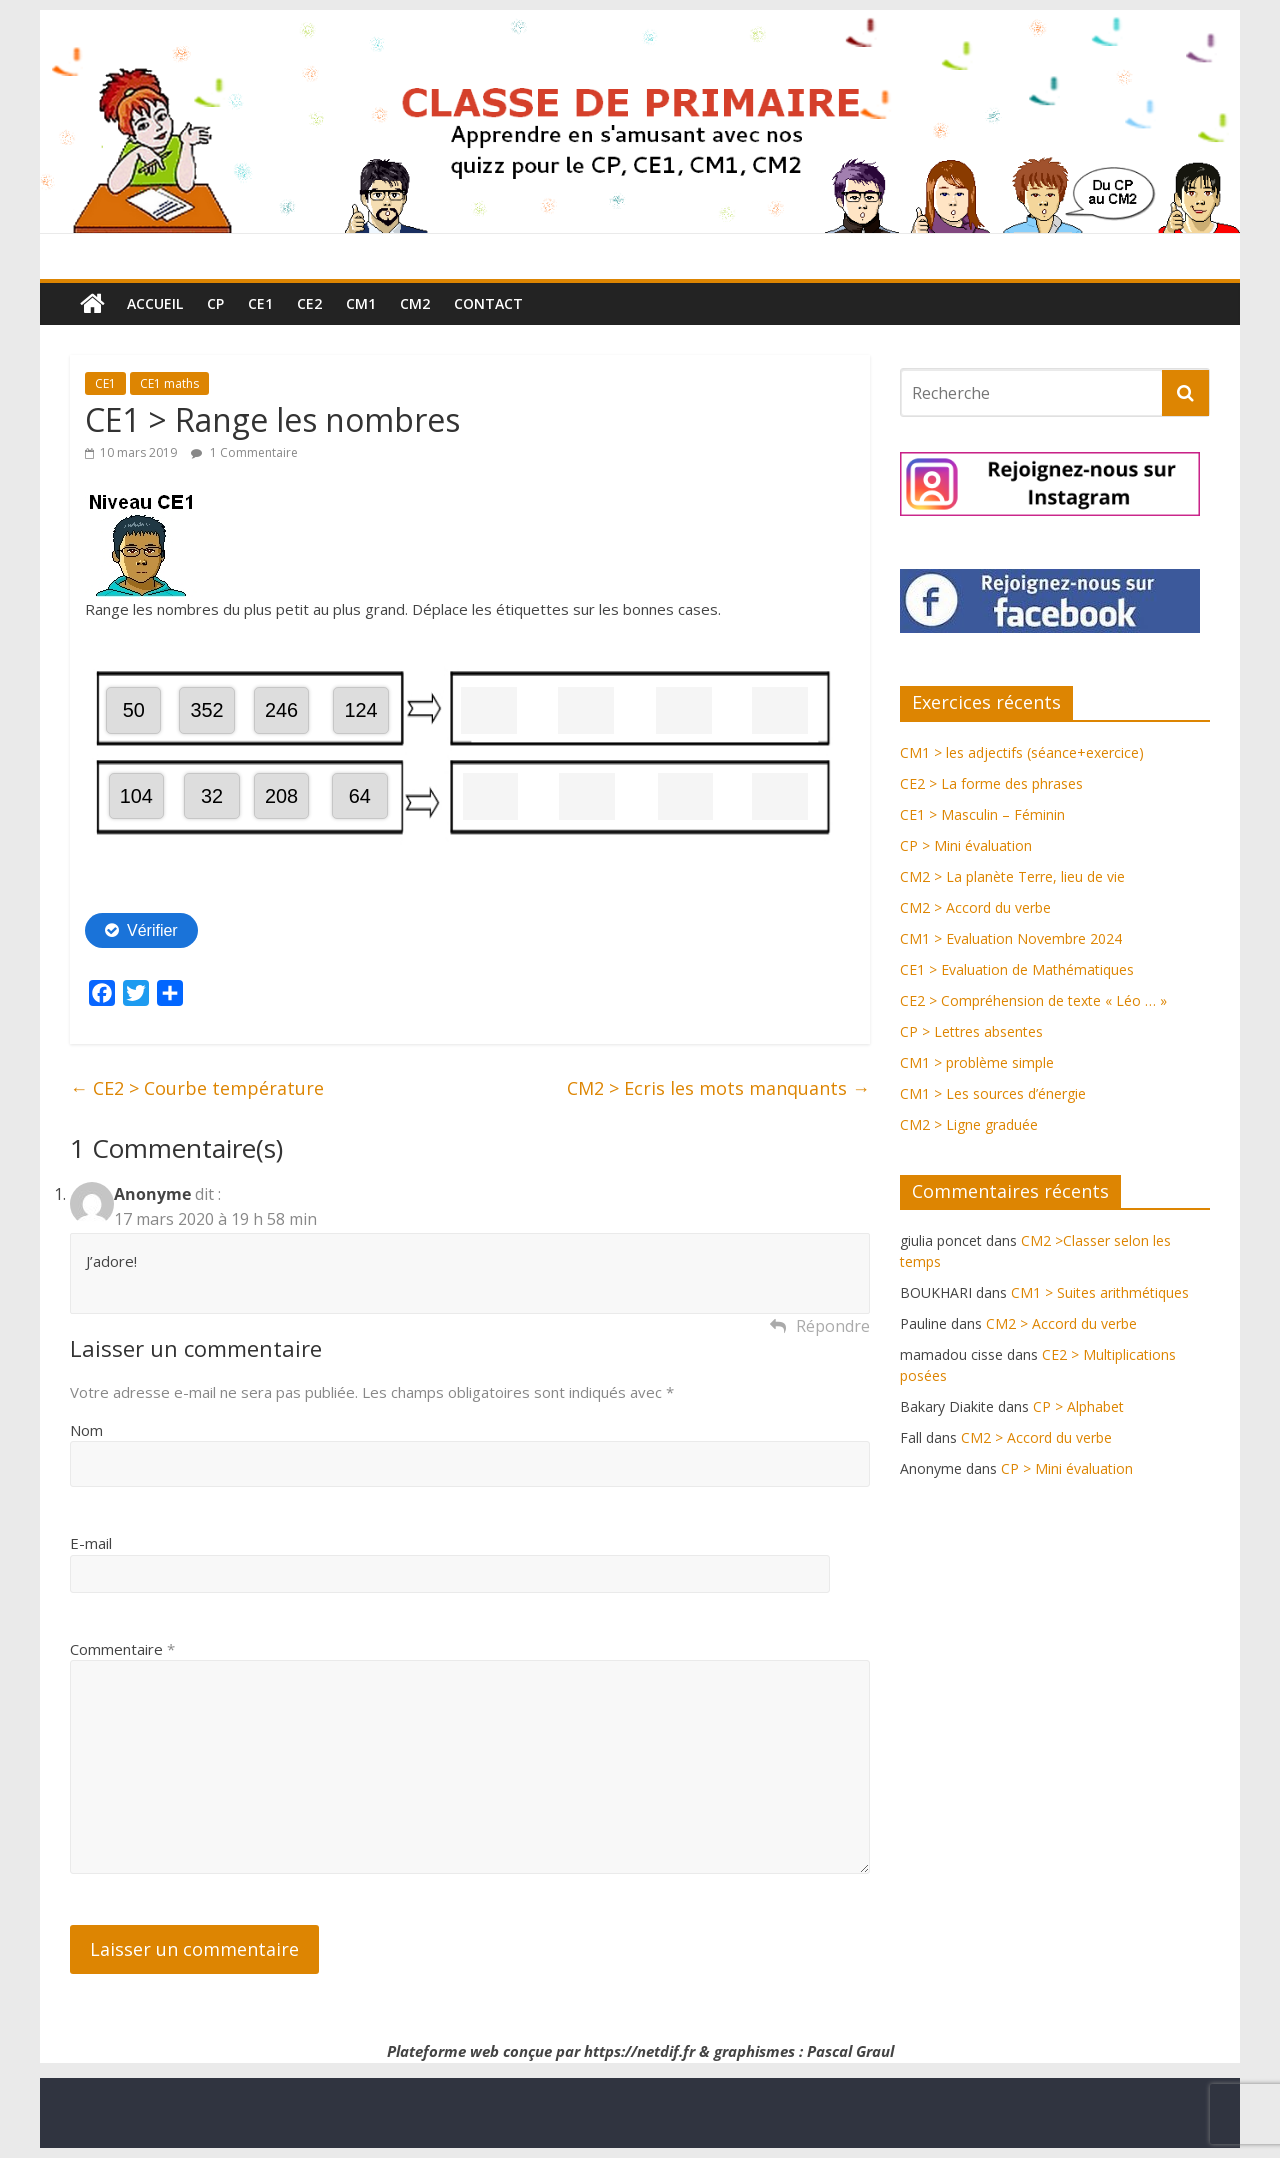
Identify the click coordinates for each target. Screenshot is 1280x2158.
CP (215, 303)
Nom (86, 1430)
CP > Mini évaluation (966, 845)
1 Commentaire (244, 452)
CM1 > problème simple (977, 1062)
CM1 (361, 303)
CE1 (260, 303)
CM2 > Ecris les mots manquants (718, 1088)
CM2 (415, 303)
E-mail (91, 1543)
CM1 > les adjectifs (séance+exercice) (1022, 752)
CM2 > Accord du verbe (975, 907)
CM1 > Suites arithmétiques (1100, 1292)
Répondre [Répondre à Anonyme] (833, 1326)
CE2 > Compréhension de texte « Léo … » (1033, 1000)
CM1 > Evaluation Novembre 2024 (1011, 938)
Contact (488, 303)
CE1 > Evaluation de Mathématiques (1017, 969)
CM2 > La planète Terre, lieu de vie (1012, 876)
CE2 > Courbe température (197, 1088)
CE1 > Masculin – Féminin (982, 814)
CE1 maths (169, 383)
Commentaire (122, 1649)
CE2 (309, 303)
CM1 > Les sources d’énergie (993, 1093)
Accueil (155, 303)
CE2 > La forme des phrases (991, 783)
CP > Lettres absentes (971, 1031)
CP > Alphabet (1078, 1406)
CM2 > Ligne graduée (969, 1124)
